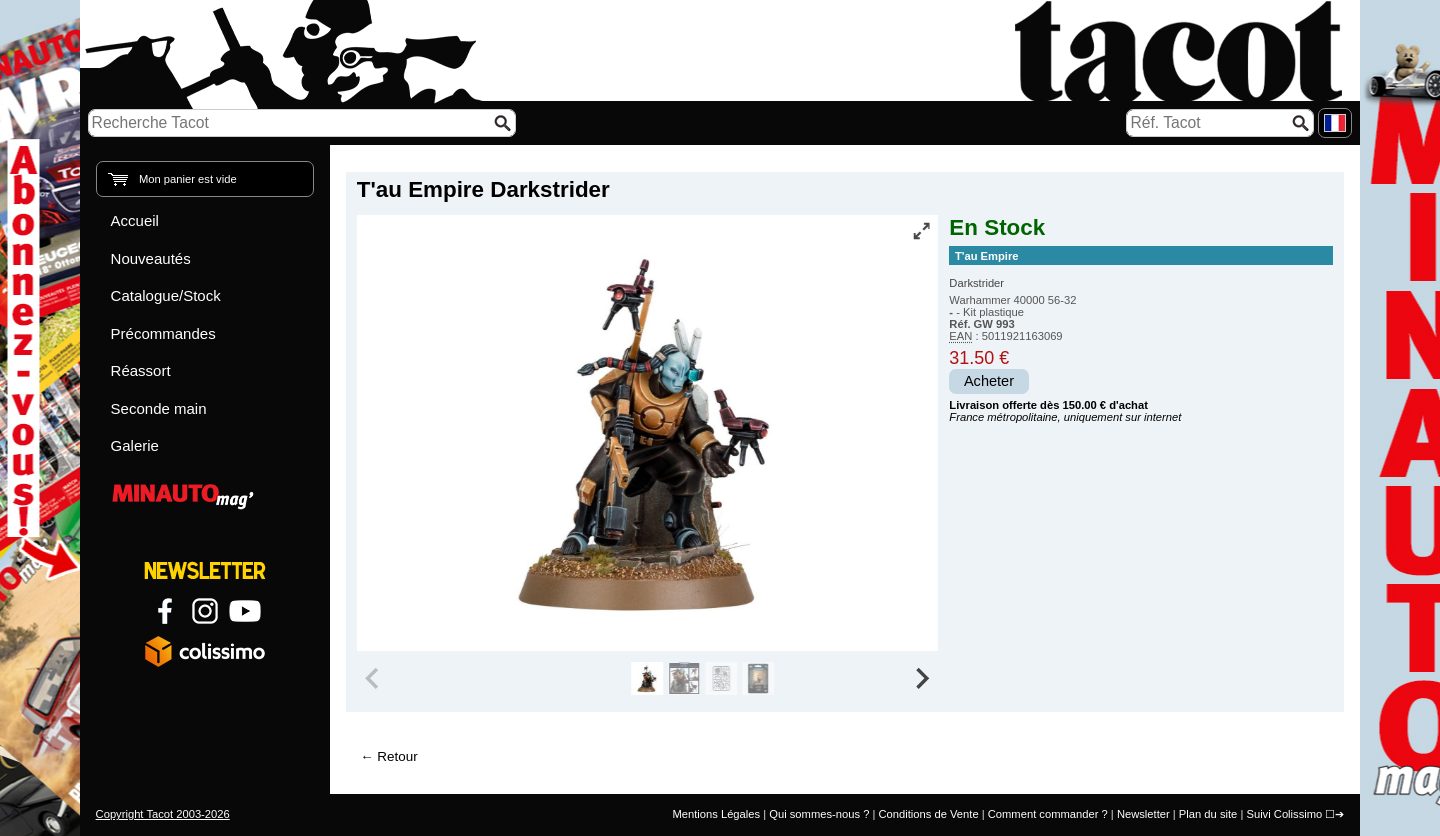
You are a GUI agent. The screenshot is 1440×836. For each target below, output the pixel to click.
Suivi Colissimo (1284, 814)
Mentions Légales (716, 814)
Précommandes (163, 333)
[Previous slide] (374, 679)
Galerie (135, 445)
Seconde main (159, 408)
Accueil (135, 220)
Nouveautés (151, 258)
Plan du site (1208, 814)
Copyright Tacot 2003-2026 (163, 814)
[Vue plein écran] (921, 231)
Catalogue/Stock (166, 295)
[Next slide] (922, 679)
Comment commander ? (1048, 814)
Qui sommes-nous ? (819, 814)
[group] (647, 679)
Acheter (989, 381)
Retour (397, 756)
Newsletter (1143, 814)
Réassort (141, 370)
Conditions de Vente (928, 814)
